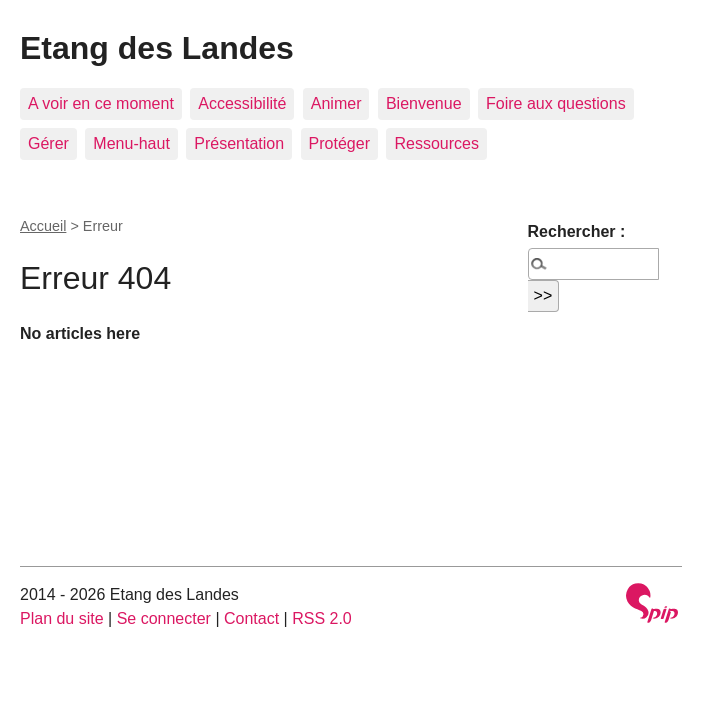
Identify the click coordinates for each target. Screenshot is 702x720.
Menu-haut (131, 143)
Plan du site (62, 618)
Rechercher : (577, 231)
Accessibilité (242, 103)
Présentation (239, 143)
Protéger (339, 143)
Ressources (436, 143)
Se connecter (164, 618)
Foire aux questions (556, 103)
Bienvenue (424, 103)
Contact (251, 618)
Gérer (48, 143)
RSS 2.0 (322, 618)
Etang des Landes (157, 48)
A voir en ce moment (101, 103)
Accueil (43, 226)
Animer (336, 103)
